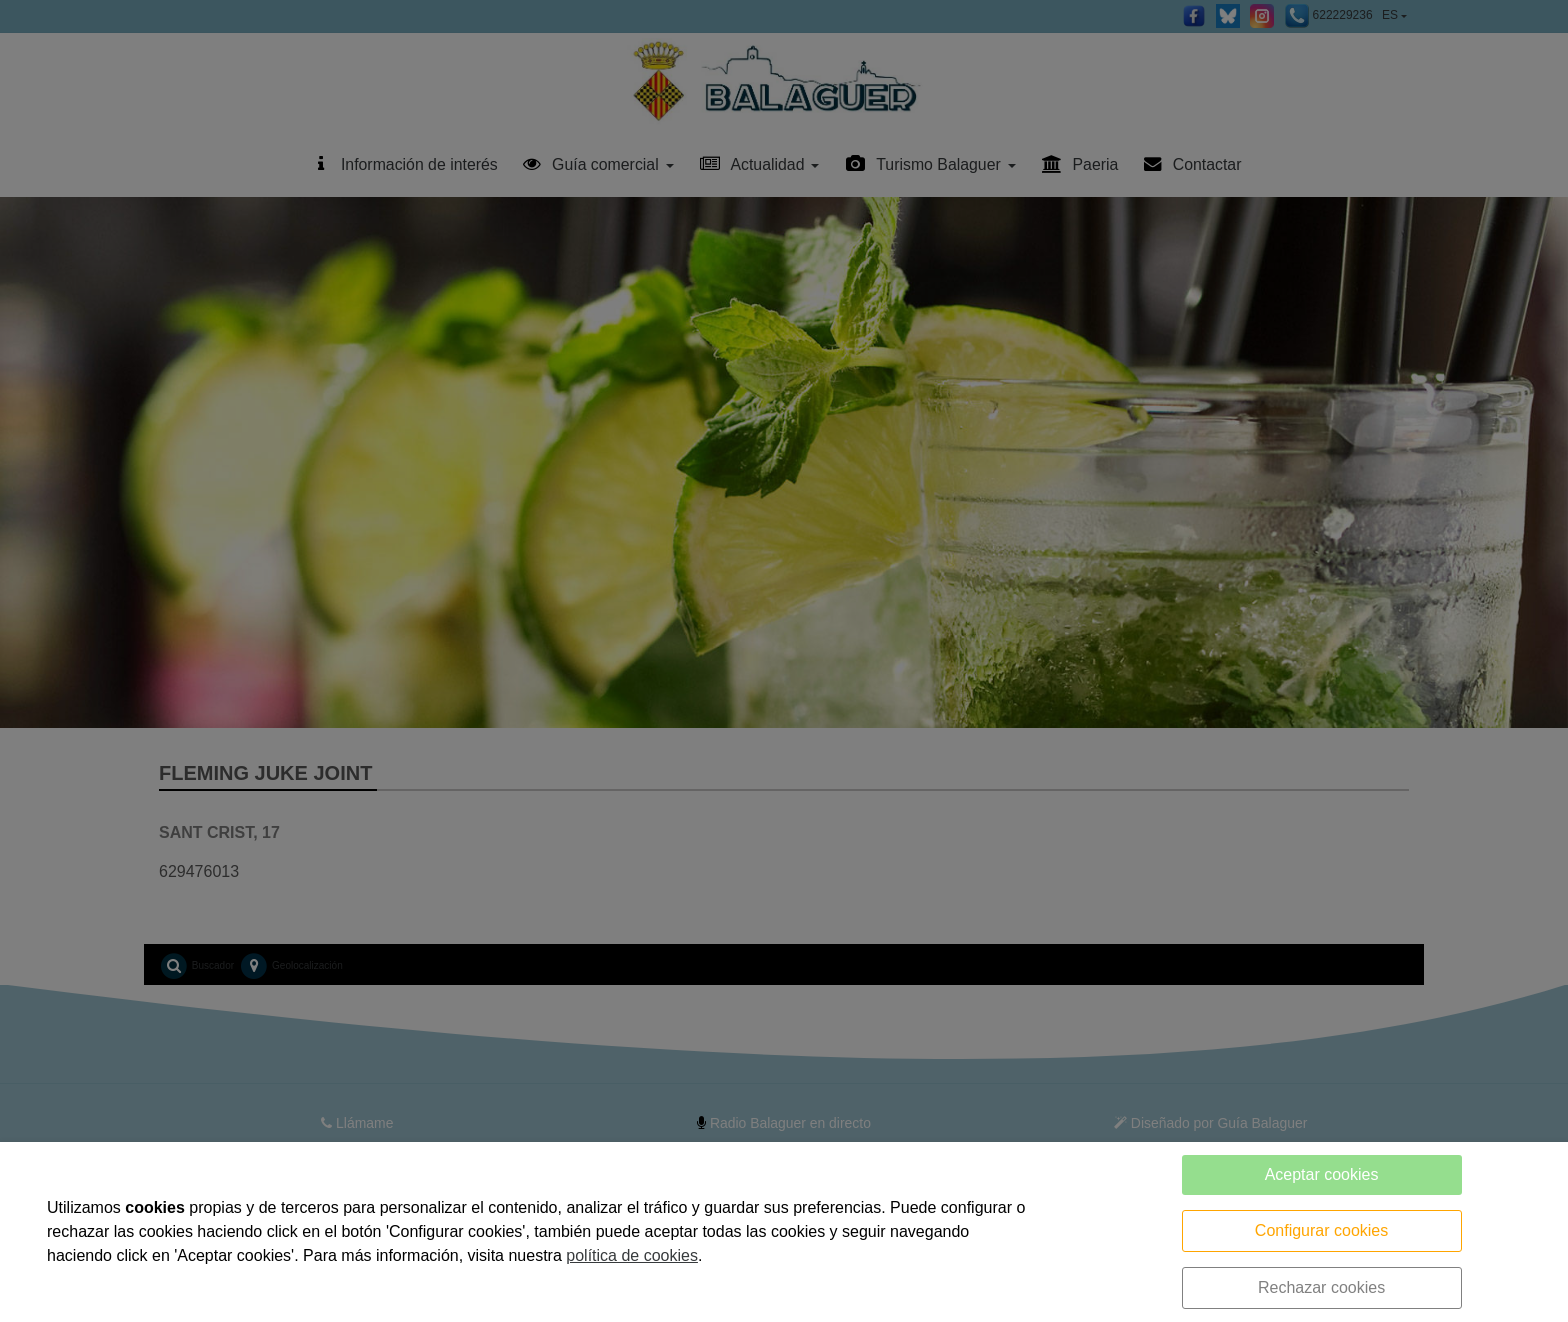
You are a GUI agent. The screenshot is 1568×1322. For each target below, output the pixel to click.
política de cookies (632, 1255)
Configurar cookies (1321, 1230)
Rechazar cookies (1321, 1287)
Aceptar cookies (1322, 1174)
